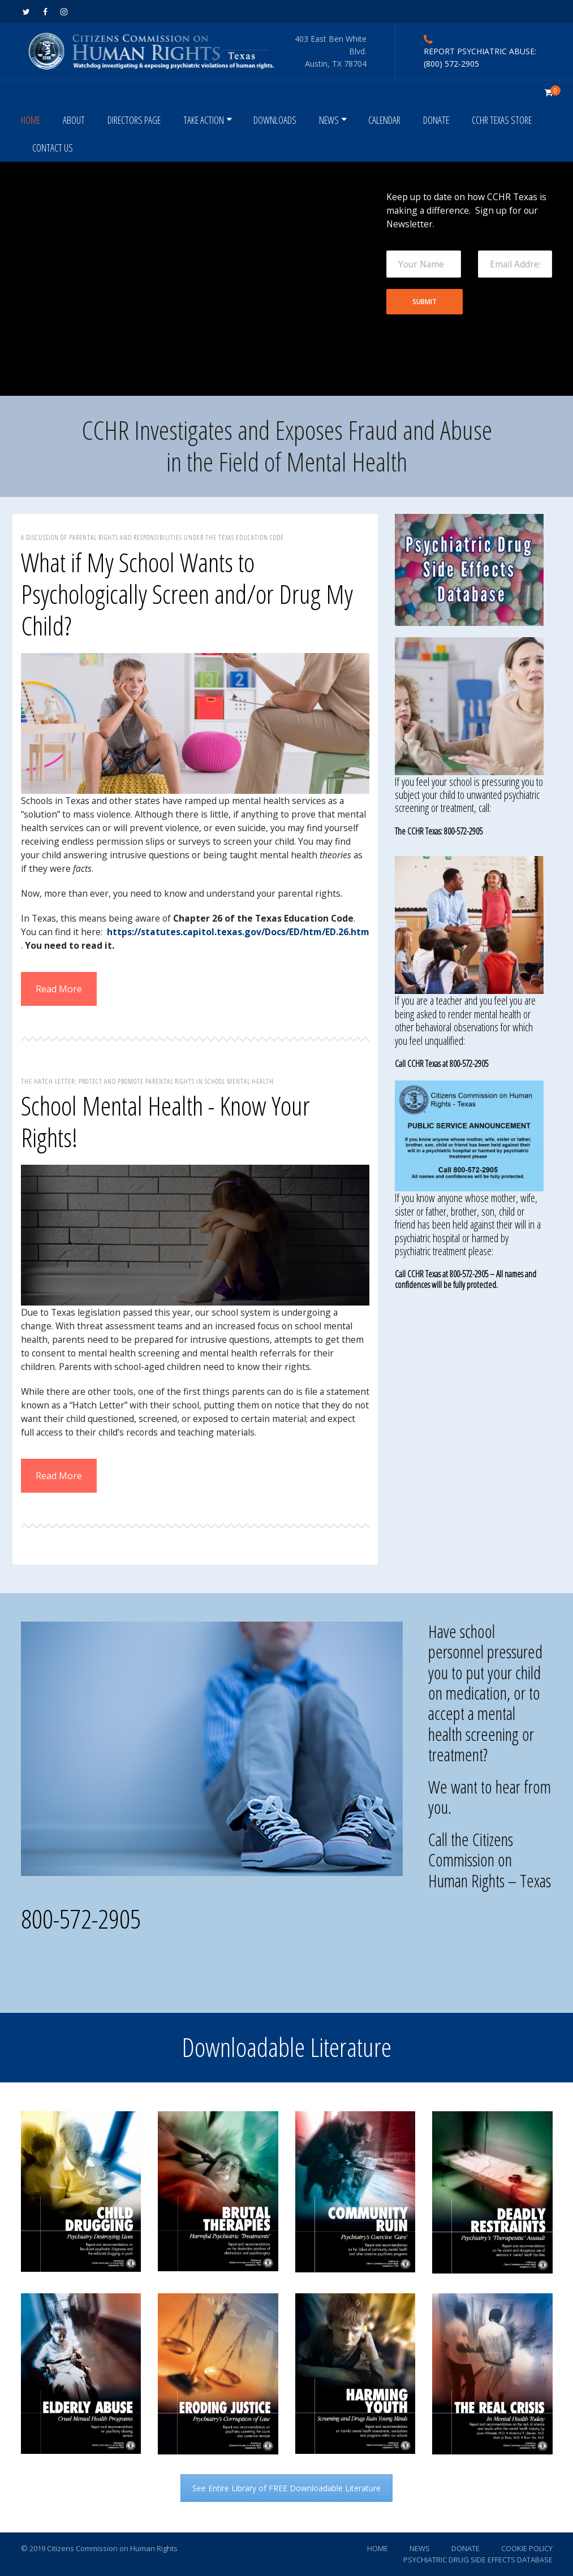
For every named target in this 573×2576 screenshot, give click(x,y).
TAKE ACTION (203, 120)
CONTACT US (52, 147)
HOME (30, 120)
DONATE (436, 120)
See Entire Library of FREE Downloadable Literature (286, 2488)
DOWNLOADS (274, 120)
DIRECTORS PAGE (134, 120)
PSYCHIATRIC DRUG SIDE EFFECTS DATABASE (478, 2560)
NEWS (329, 120)
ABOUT (74, 120)
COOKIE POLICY (527, 2548)
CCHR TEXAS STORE (502, 120)
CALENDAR (384, 120)
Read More (59, 989)
